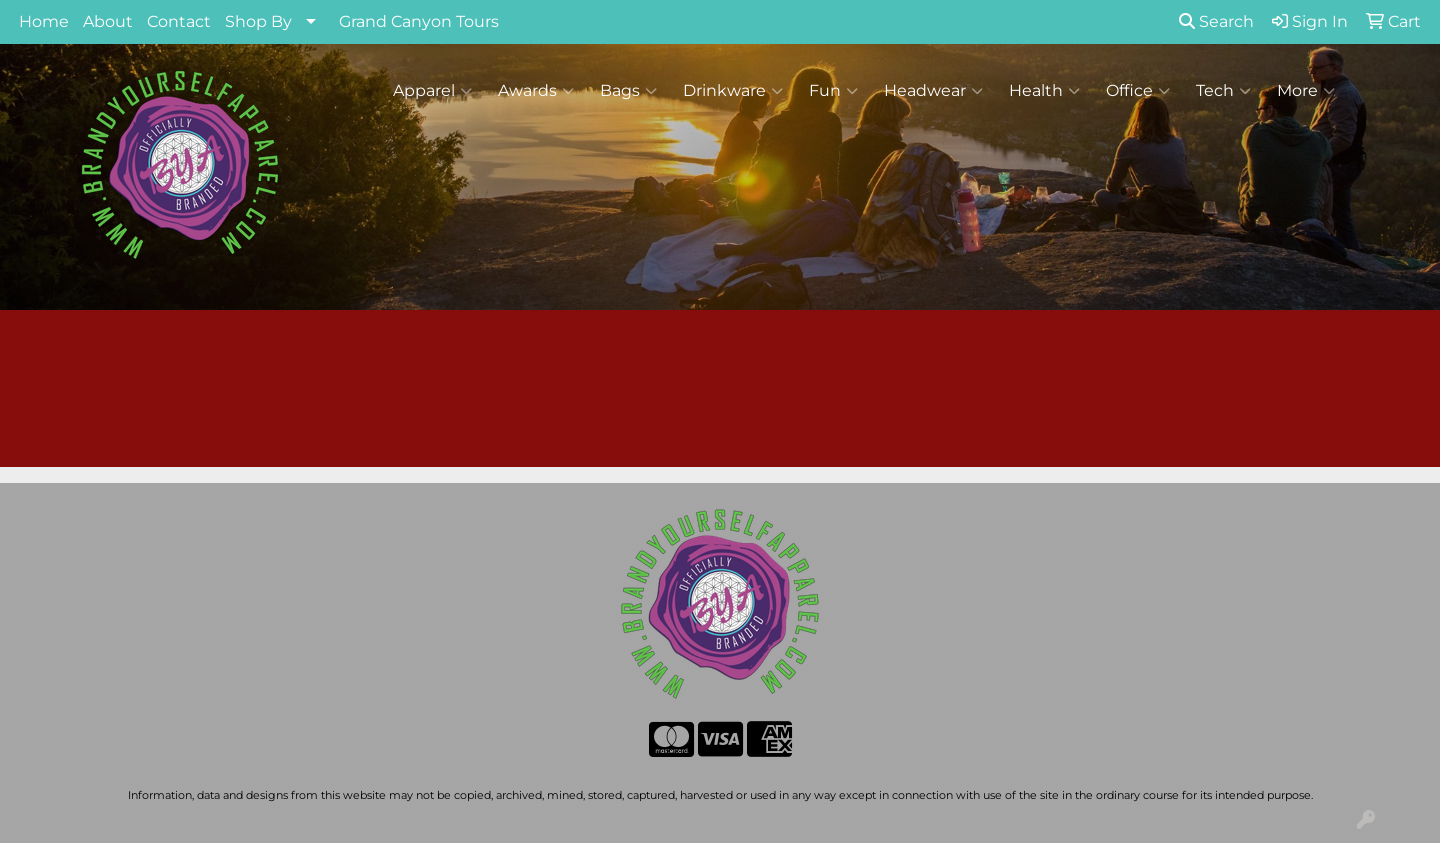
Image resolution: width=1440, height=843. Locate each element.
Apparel (432, 91)
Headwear (933, 91)
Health (1044, 91)
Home (44, 21)
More (1306, 91)
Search (1216, 21)
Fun (833, 91)
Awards (536, 91)
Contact (179, 21)
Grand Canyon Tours (419, 21)
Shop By (258, 21)
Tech (1223, 91)
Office (1138, 91)
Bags (628, 91)
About (108, 21)
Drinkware (733, 91)
